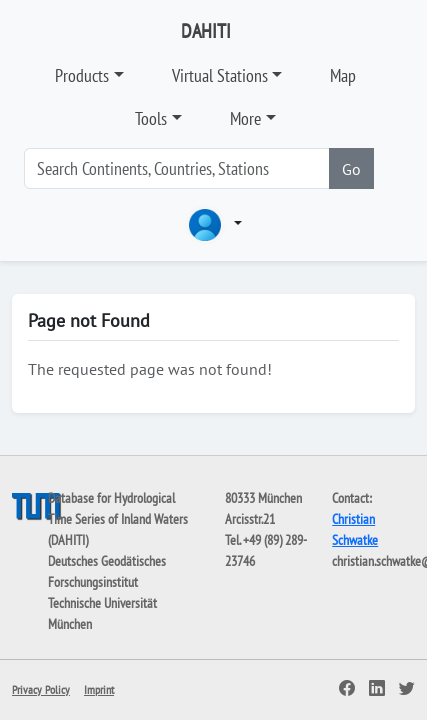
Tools (151, 118)
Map (343, 75)
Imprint (99, 689)
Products (82, 75)
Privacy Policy (41, 689)
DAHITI (206, 31)
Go (351, 169)
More (245, 118)
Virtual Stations (220, 75)
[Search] (177, 168)
